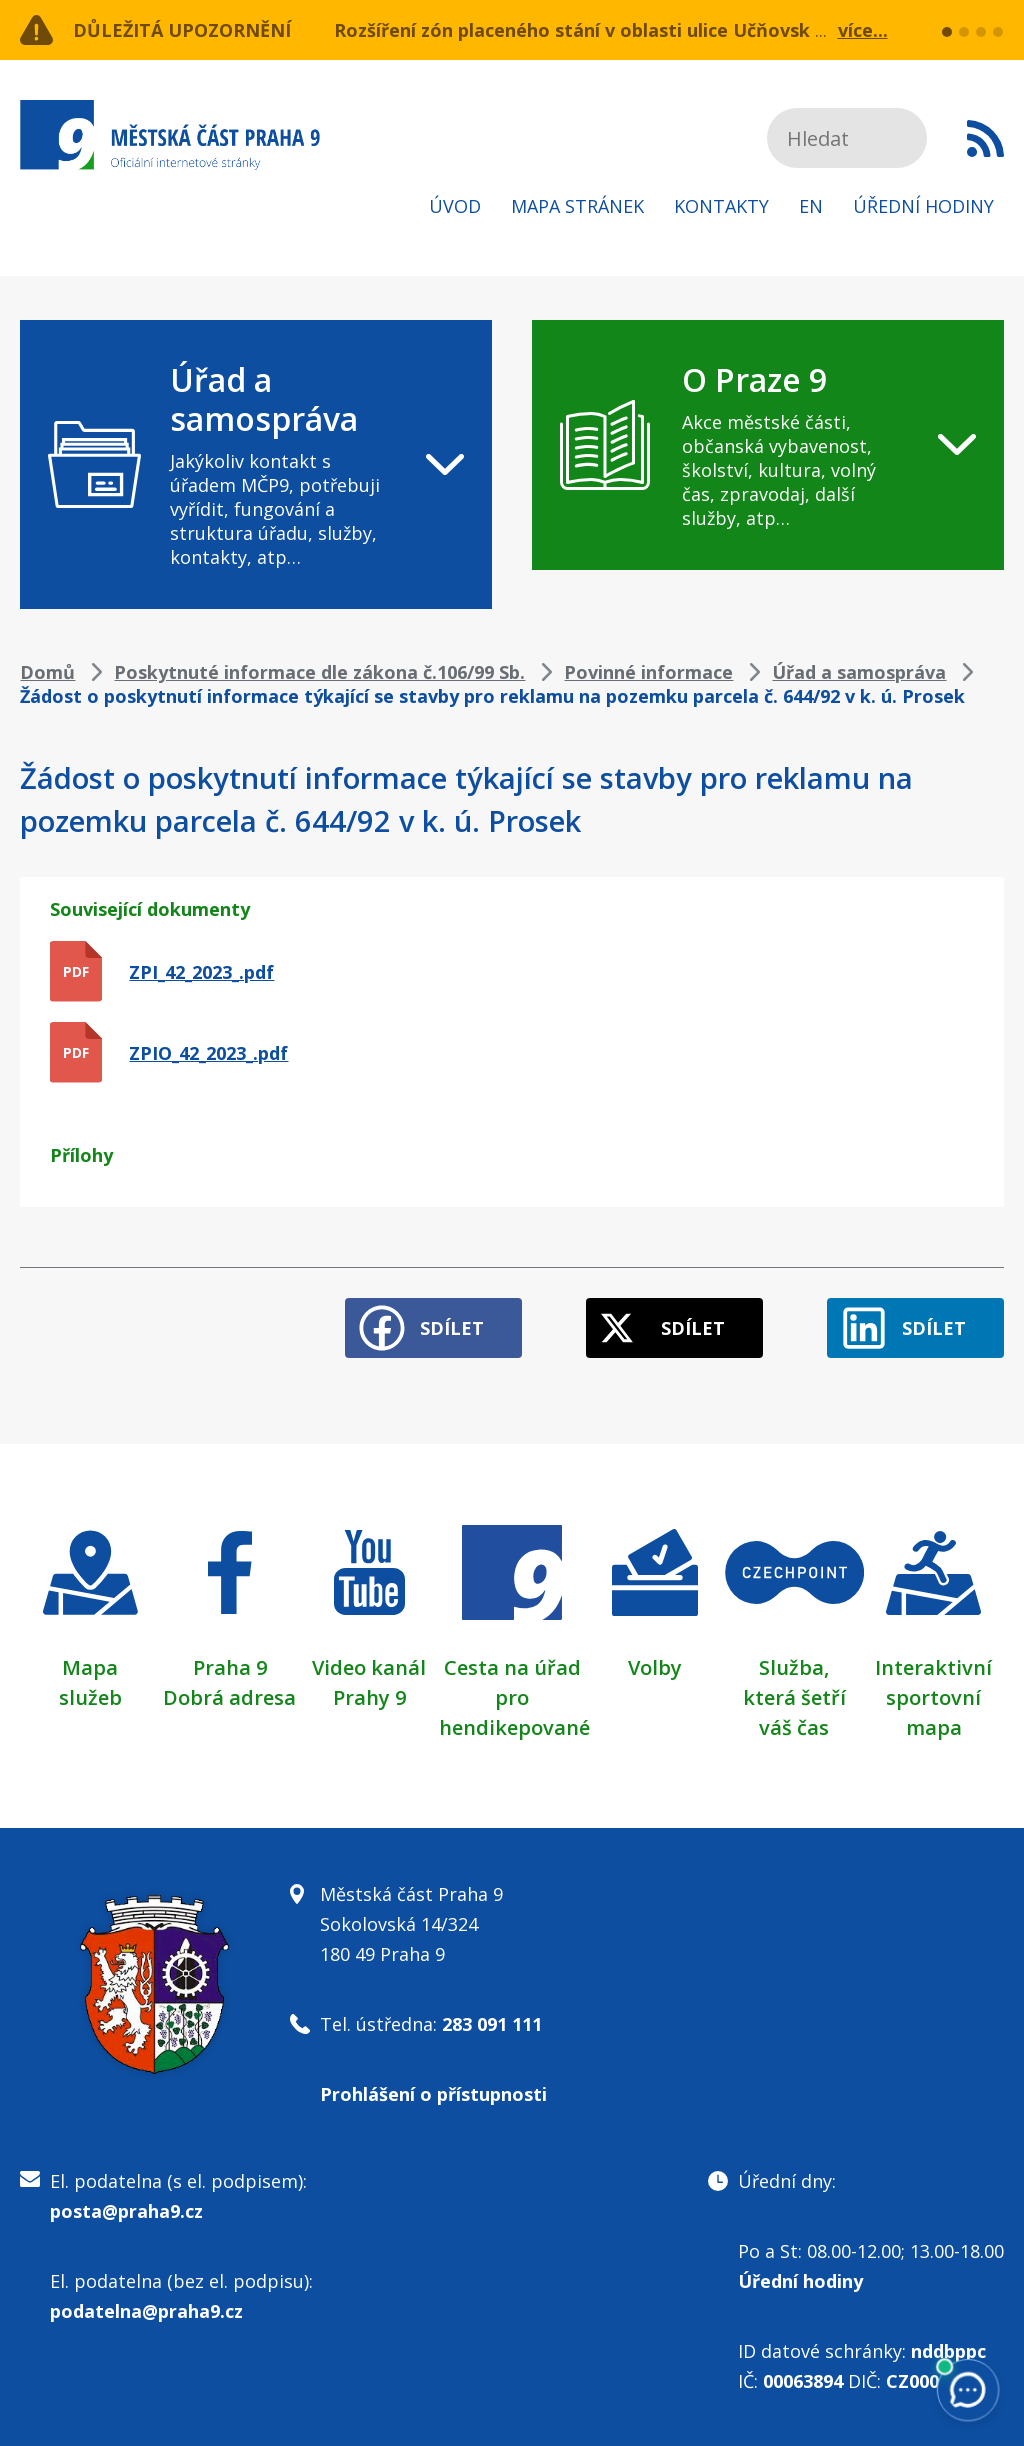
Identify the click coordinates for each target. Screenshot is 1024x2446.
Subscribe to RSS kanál (985, 138)
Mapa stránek (577, 206)
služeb (90, 1697)
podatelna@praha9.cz (146, 2311)
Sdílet (452, 1328)
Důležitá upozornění (182, 30)
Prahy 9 (369, 1697)
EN (811, 206)
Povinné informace (648, 672)
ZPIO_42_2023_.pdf (208, 1053)
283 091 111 (492, 2024)
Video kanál (369, 1667)
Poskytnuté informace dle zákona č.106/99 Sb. (319, 672)
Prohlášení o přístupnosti (433, 2094)
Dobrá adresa (229, 1697)
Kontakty (721, 206)
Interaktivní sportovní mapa (933, 1697)
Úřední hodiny (923, 206)
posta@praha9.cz (126, 2211)
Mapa (90, 1667)
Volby (655, 1667)
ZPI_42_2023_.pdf (201, 972)
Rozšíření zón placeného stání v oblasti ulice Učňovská (577, 30)
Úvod (455, 206)
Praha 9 (230, 1667)
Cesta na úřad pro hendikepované (514, 1697)
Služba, (794, 1667)
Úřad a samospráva (859, 672)
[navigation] (256, 464)
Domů (47, 672)
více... (863, 30)
